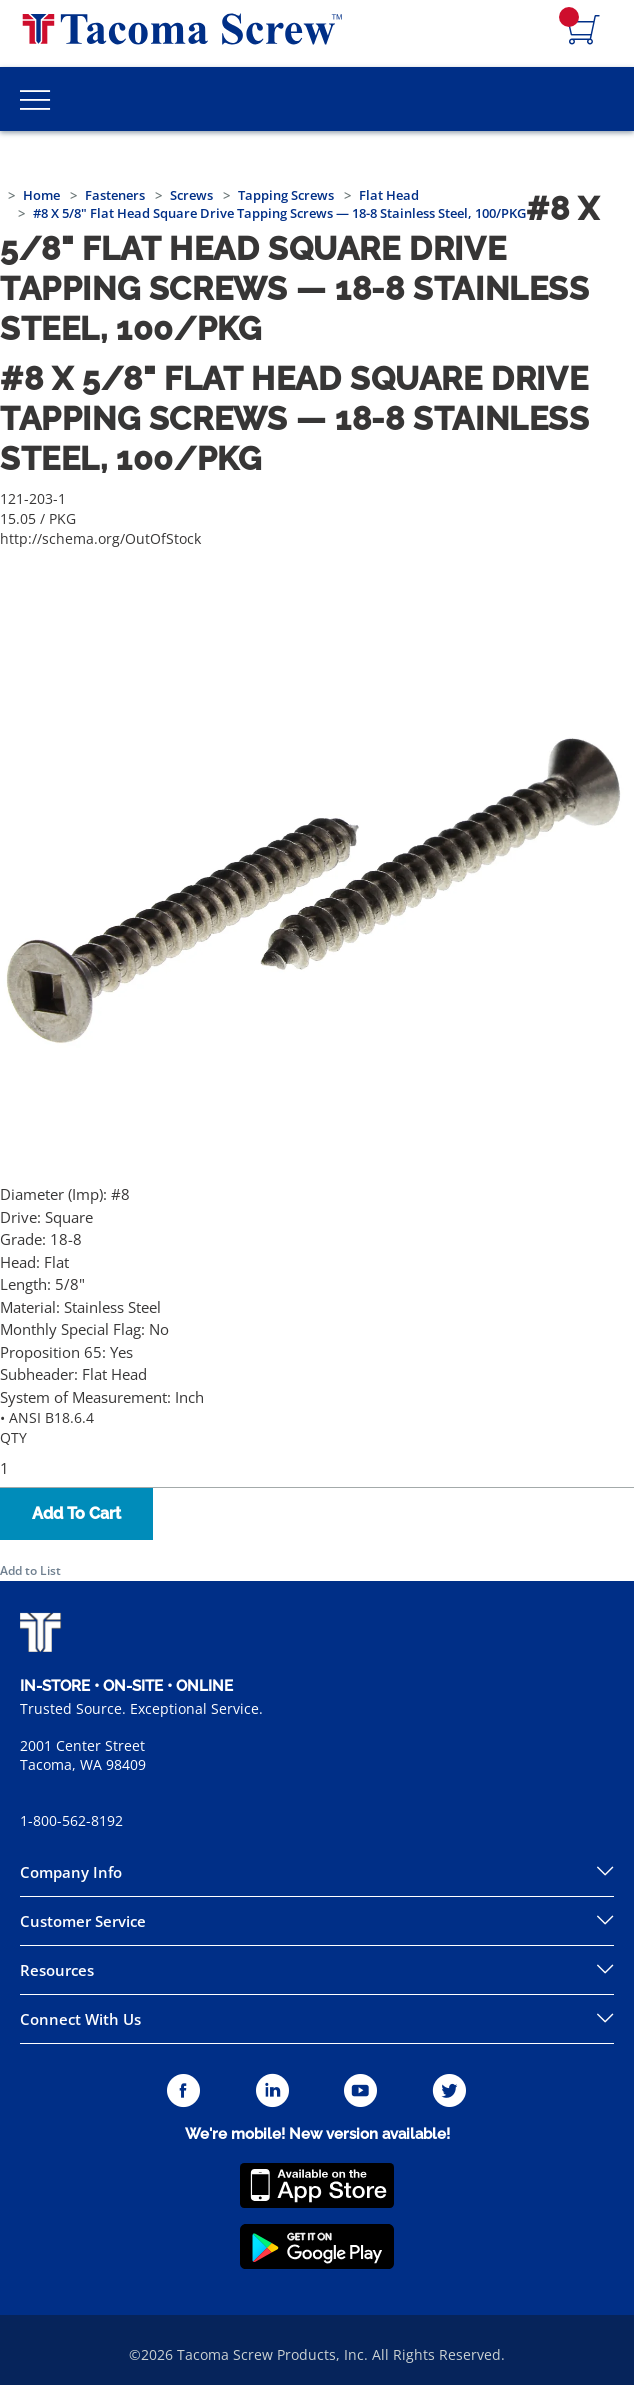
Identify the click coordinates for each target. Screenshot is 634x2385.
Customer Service (83, 1921)
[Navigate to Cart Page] (584, 31)
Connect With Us (80, 2019)
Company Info (71, 1872)
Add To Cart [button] (76, 1513)
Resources (57, 1970)
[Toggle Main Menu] (35, 99)
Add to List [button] (30, 1570)
